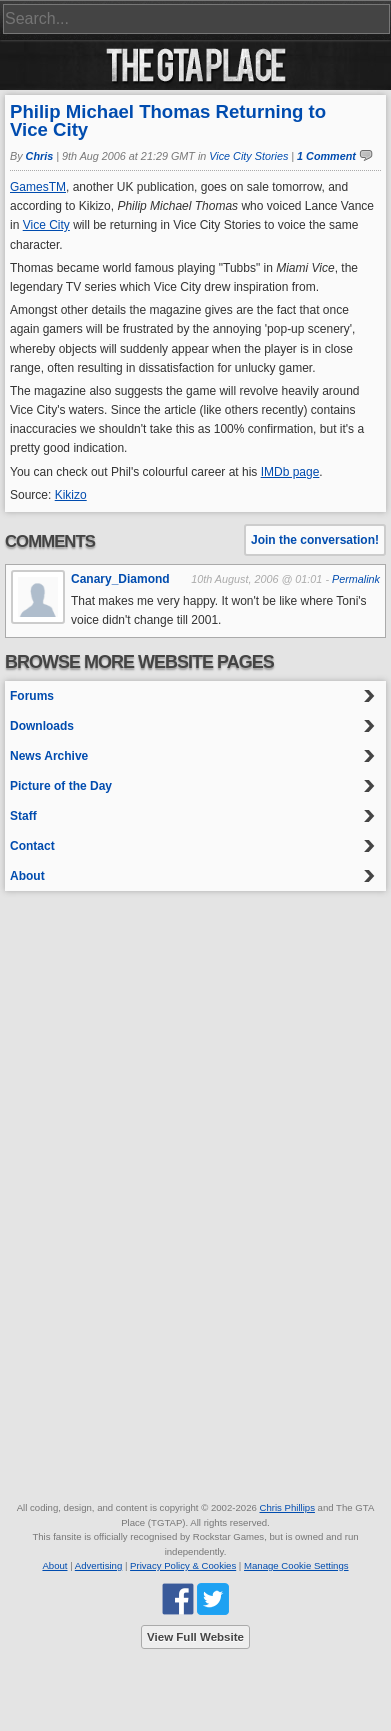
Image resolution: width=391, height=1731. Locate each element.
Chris (40, 156)
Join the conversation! (315, 540)
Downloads (42, 726)
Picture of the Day (61, 786)
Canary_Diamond (120, 579)
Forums (32, 696)
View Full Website (195, 1637)
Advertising (98, 1565)
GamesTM (38, 187)
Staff (23, 816)
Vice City (46, 225)
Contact (32, 846)
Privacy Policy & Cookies (183, 1565)
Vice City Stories (248, 156)
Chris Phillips (286, 1507)
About (27, 876)
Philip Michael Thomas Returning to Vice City (168, 120)
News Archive (49, 756)
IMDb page (290, 472)
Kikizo (71, 495)
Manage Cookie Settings (296, 1565)
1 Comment (326, 156)
